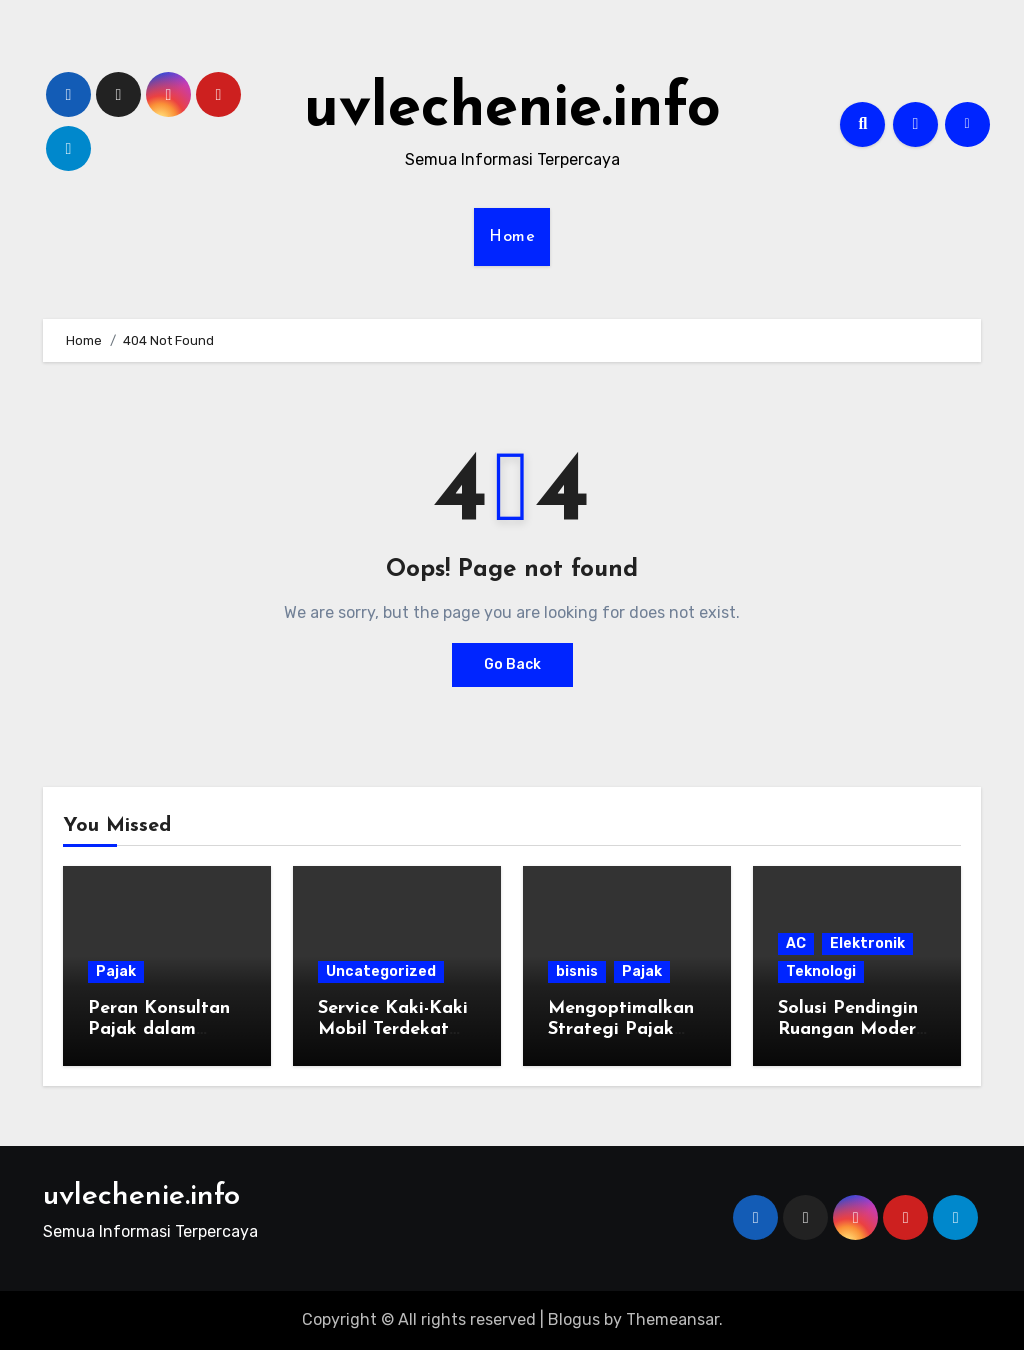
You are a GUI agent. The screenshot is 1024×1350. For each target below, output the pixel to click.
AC (796, 943)
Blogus (574, 1319)
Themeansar (672, 1319)
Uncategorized (381, 971)
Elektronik (867, 943)
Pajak (116, 971)
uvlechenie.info (512, 110)
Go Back (512, 664)
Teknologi (821, 971)
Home (512, 237)
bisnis (577, 971)
